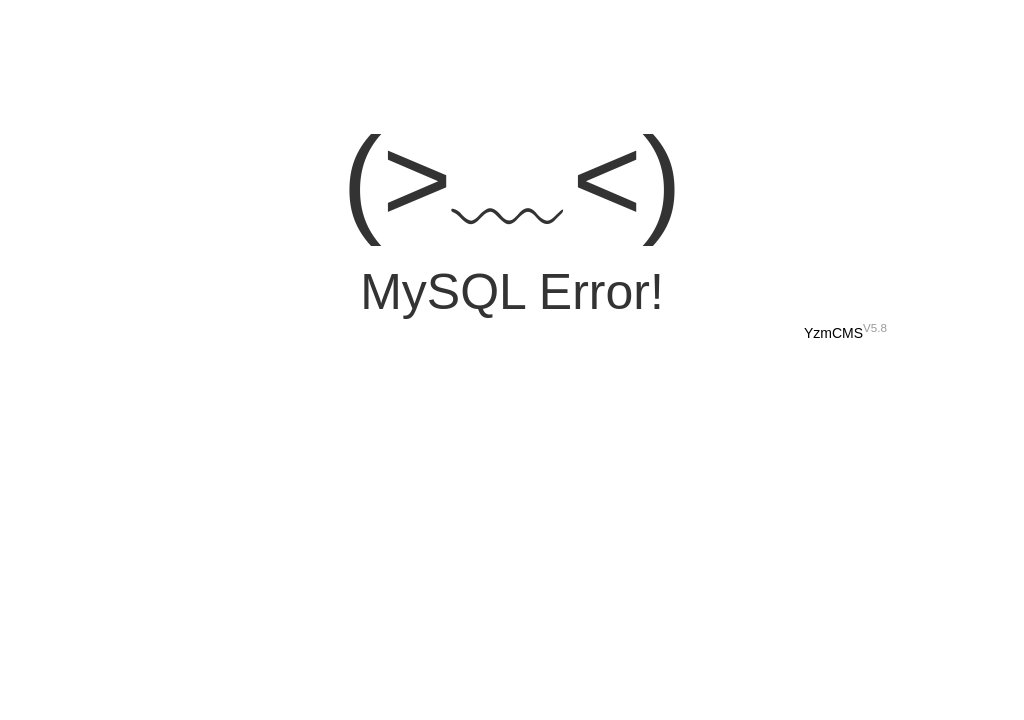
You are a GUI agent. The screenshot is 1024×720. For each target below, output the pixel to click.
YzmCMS (833, 333)
